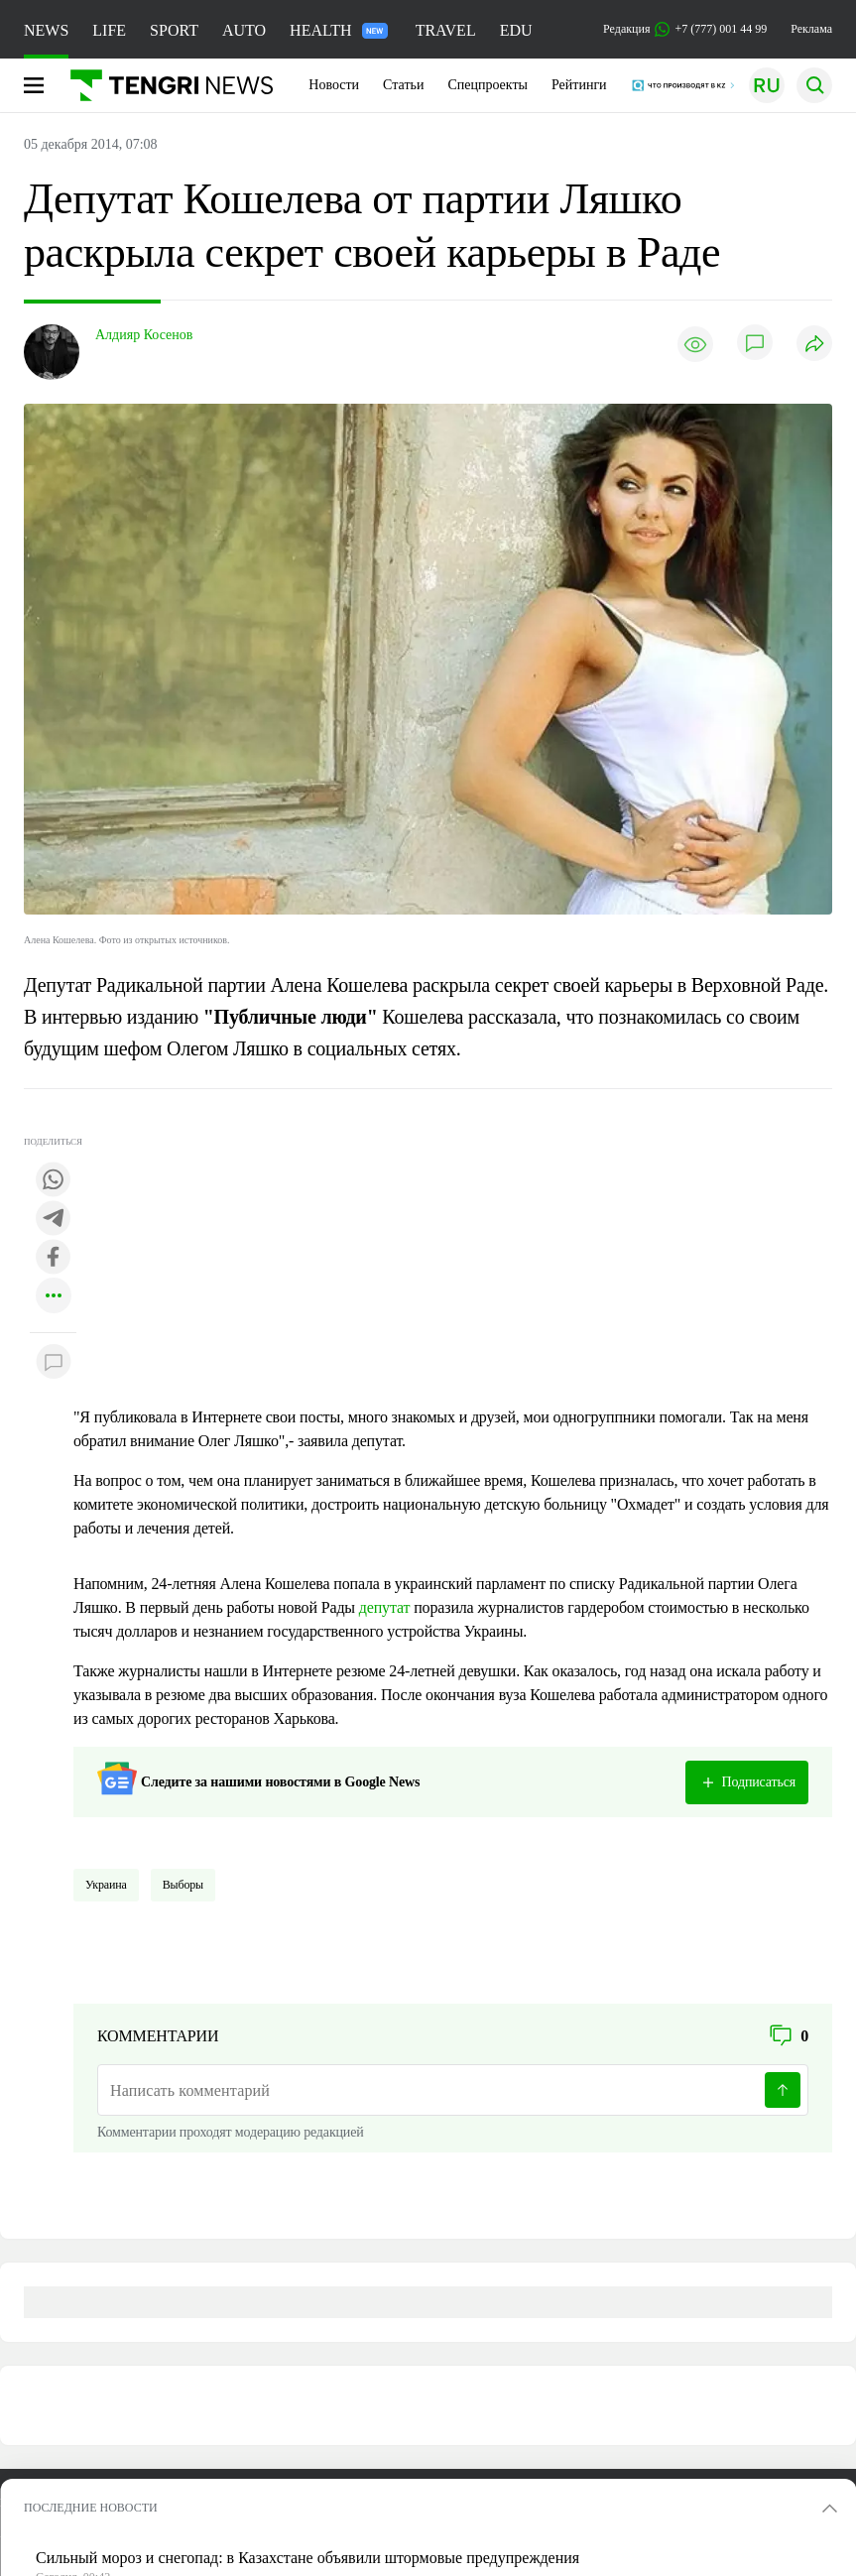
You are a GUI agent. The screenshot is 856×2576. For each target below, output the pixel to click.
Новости (333, 84)
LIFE (109, 30)
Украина (106, 1885)
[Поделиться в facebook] (53, 1258)
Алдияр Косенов (143, 334)
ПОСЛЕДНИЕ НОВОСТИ (91, 2508)
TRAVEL (446, 30)
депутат (385, 1607)
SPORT (174, 30)
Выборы (183, 1885)
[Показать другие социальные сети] (53, 1297)
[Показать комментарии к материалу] (53, 1362)
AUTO (244, 30)
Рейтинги (579, 84)
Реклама (811, 29)
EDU (516, 30)
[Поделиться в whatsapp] (53, 1181)
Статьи (403, 84)
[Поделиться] (814, 344)
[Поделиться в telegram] (53, 1219)
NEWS (46, 30)
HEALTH (339, 30)
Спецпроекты (487, 84)
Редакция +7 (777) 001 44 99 (685, 29)
